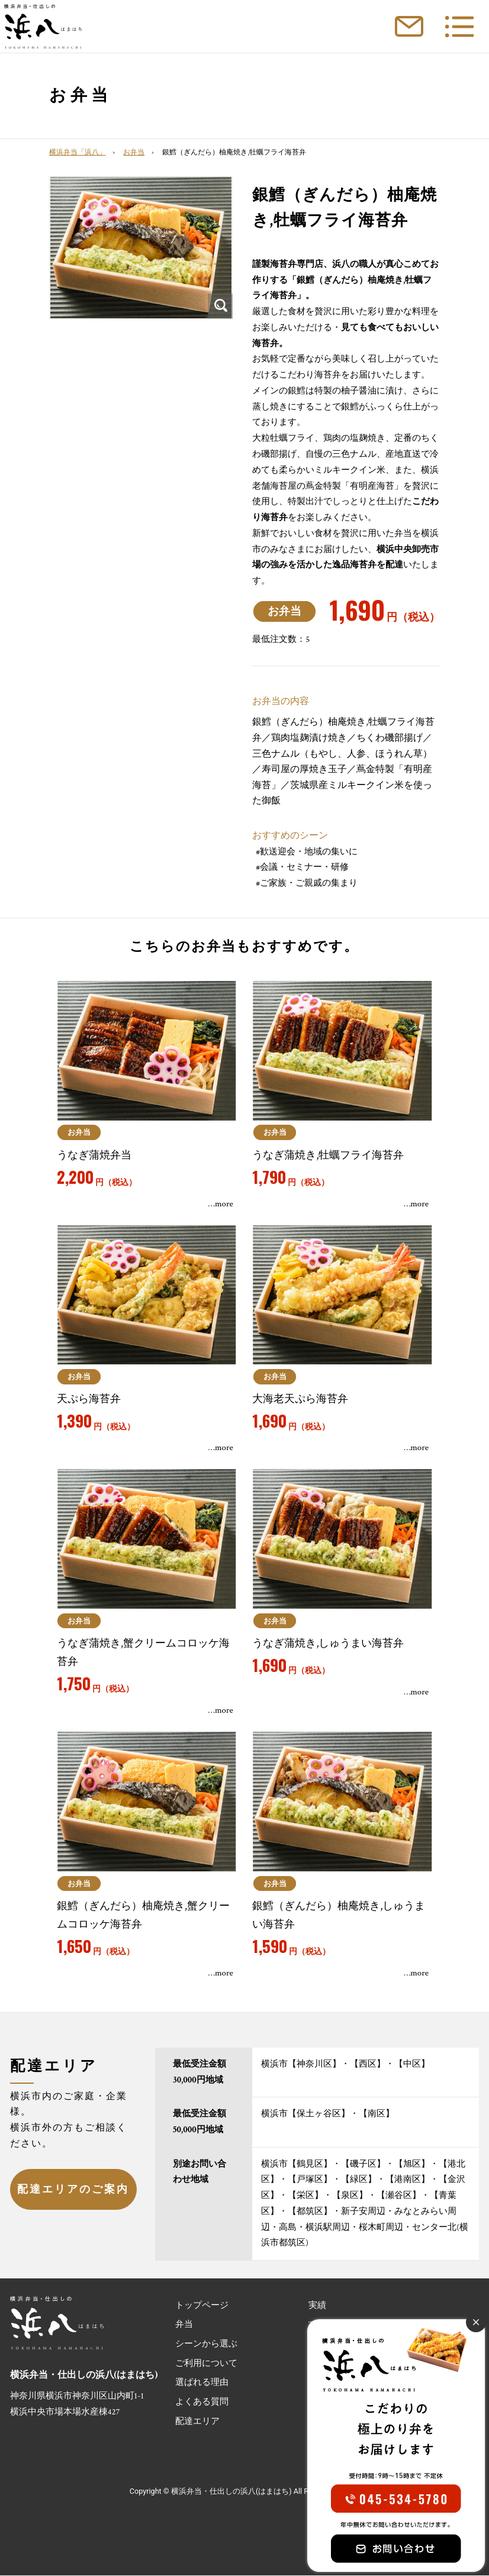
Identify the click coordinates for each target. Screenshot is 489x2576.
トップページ (202, 2305)
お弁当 (133, 152)
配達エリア (197, 2421)
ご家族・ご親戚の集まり (309, 883)
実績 (317, 2305)
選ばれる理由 (202, 2382)
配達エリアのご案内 (73, 2189)
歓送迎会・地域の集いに (309, 851)
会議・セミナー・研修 (304, 867)
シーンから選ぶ (206, 2343)
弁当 (184, 2324)
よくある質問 (202, 2401)
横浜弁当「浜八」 (77, 152)
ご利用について (206, 2363)
